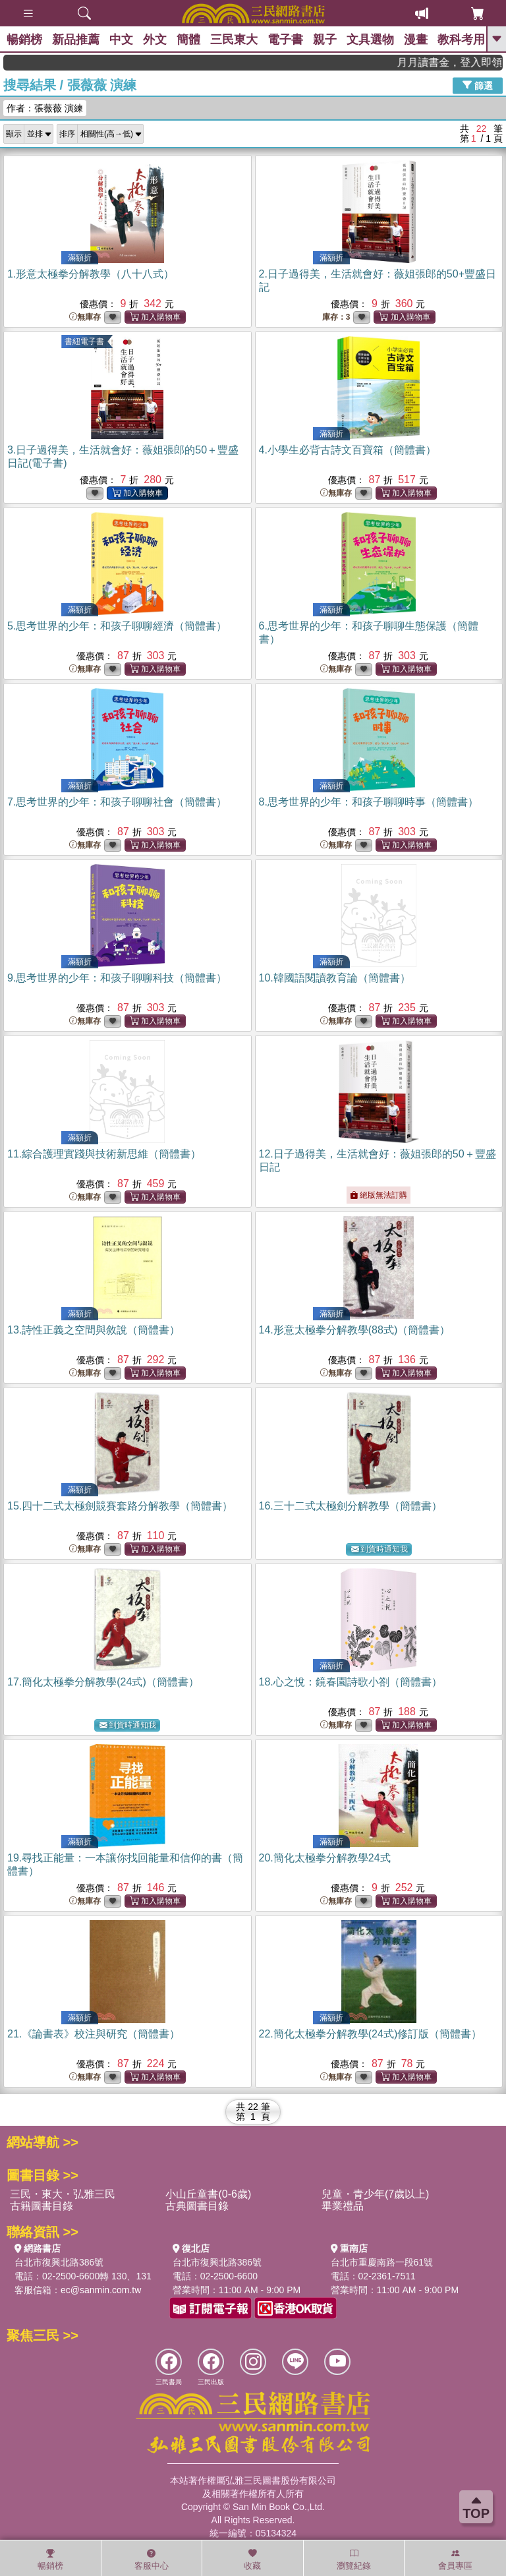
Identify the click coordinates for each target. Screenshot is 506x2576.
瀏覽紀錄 (354, 2559)
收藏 (252, 2559)
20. (325, 1857)
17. (103, 1681)
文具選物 (370, 39)
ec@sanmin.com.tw (101, 2290)
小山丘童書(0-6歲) (208, 2194)
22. (370, 2033)
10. (334, 977)
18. (350, 1681)
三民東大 (234, 39)
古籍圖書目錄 (41, 2205)
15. (120, 1505)
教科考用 (461, 39)
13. (93, 1329)
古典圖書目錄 (197, 2205)
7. (117, 801)
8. (368, 801)
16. (350, 1505)
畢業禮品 (343, 2205)
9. (117, 977)
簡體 (188, 39)
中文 (121, 39)
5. (117, 625)
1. (90, 273)
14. (355, 1329)
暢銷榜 (24, 39)
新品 (75, 39)
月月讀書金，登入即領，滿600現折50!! (467, 62)
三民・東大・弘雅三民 (62, 2194)
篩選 (478, 85)
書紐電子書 (84, 341)
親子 (325, 39)
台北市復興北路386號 (58, 2262)
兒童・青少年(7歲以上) (376, 2194)
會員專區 (455, 2559)
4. (347, 449)
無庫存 (85, 317)
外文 (155, 39)
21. (93, 2033)
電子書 (285, 39)
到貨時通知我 (379, 1549)
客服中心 (151, 2559)
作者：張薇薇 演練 (45, 108)
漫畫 (416, 39)
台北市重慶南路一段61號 (382, 2262)
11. (104, 1153)
